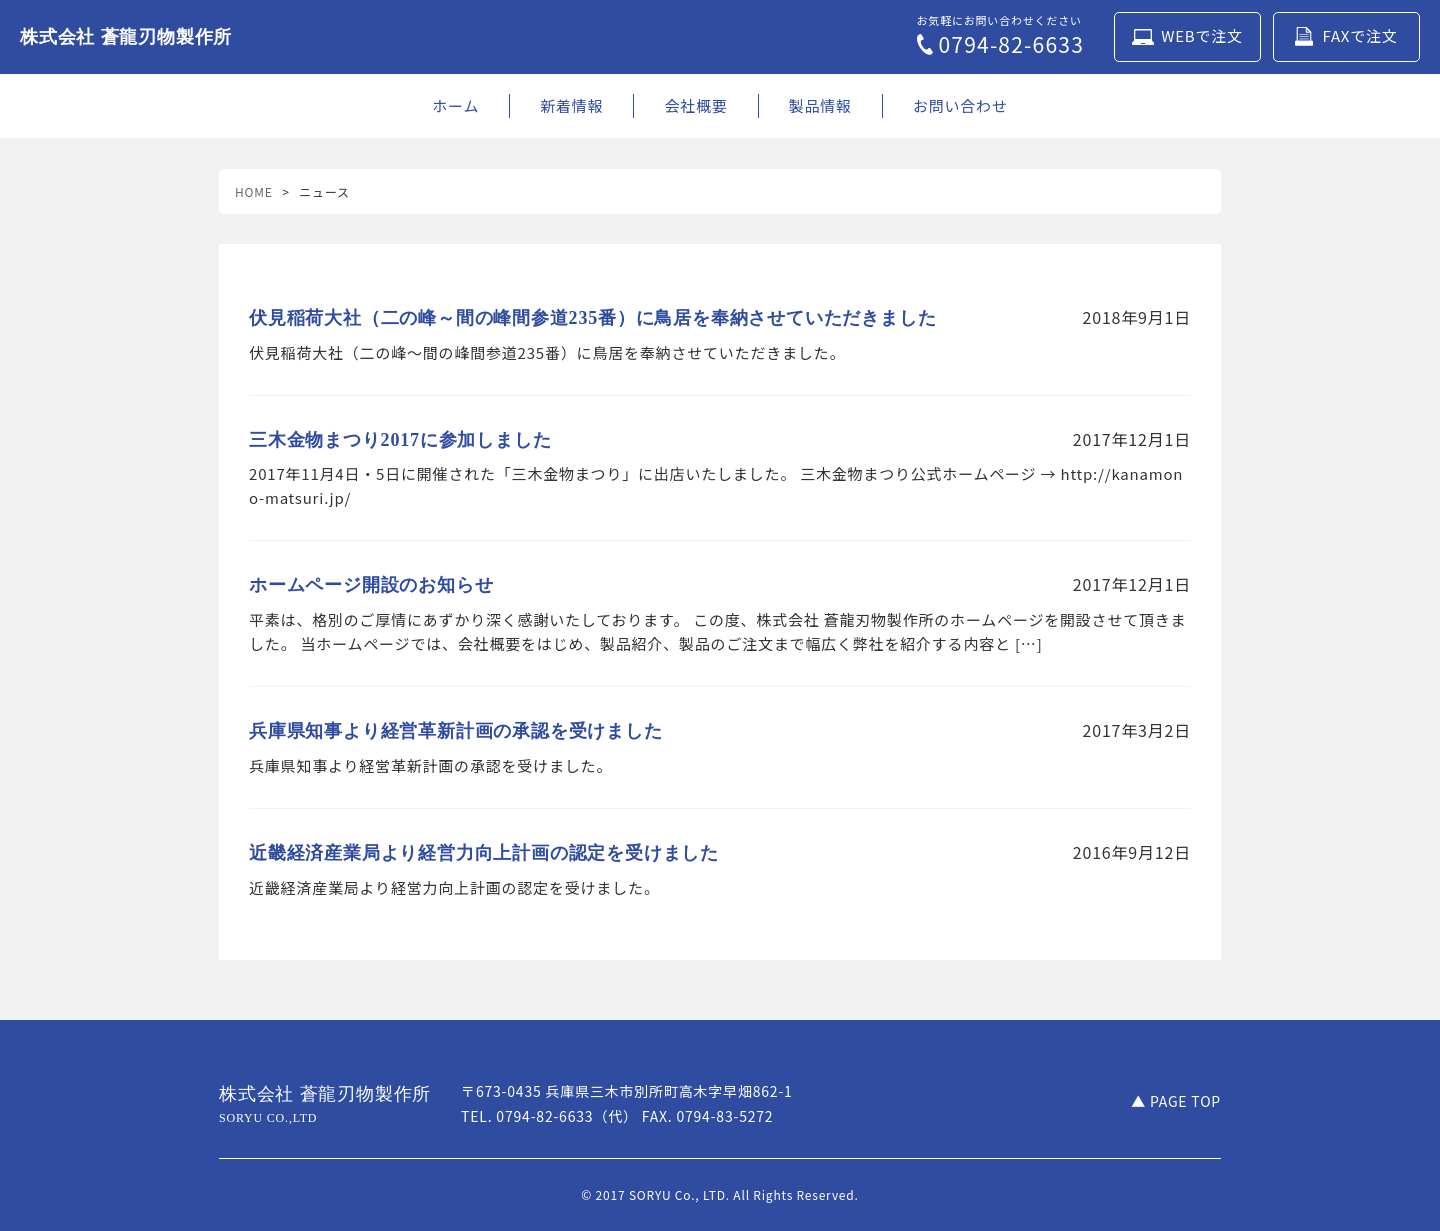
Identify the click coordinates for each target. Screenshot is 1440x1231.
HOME (254, 191)
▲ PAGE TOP (1176, 1101)
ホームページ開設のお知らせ (371, 585)
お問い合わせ (960, 105)
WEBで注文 (1187, 36)
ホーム (455, 105)
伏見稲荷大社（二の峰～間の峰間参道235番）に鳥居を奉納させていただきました (592, 318)
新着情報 (571, 105)
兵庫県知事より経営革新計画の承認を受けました (456, 731)
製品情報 (820, 105)
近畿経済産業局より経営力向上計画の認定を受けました (484, 853)
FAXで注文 (1346, 35)
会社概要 (695, 105)
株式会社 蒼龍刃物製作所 (126, 37)
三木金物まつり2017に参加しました (400, 440)
